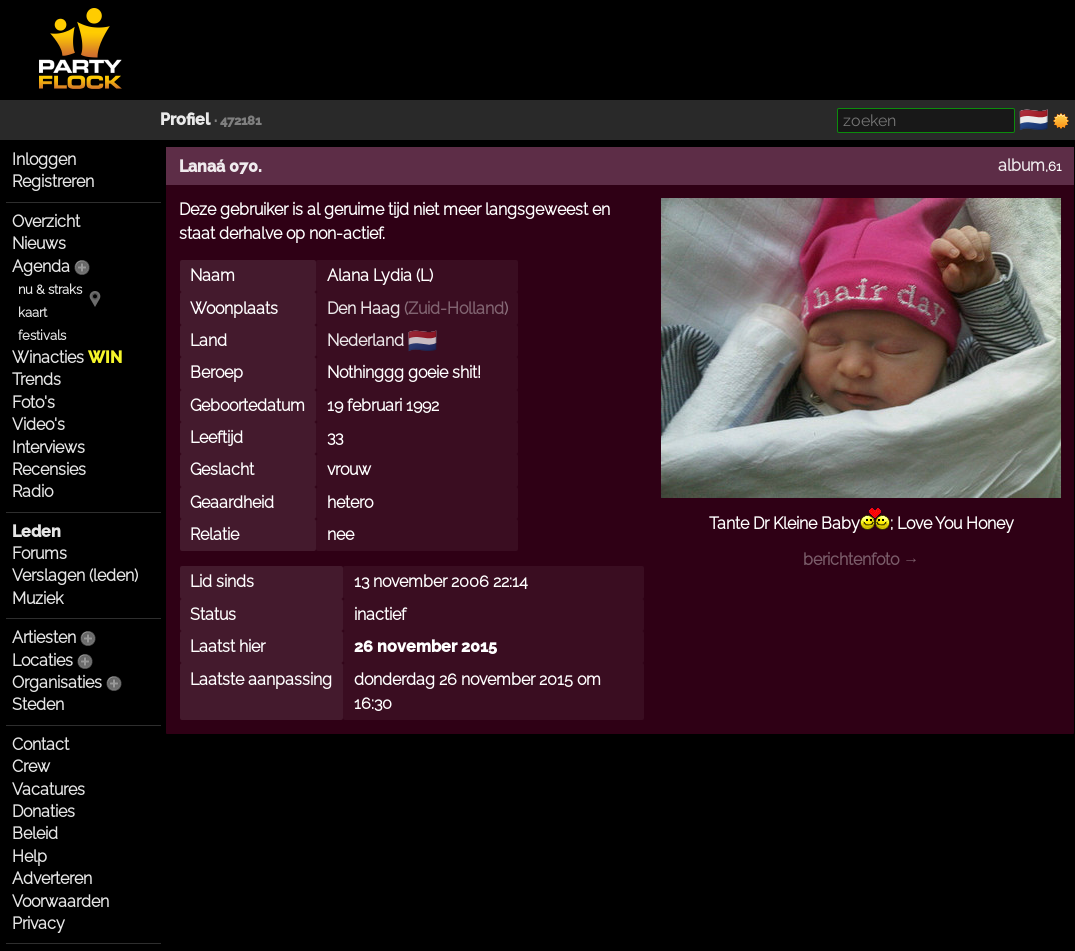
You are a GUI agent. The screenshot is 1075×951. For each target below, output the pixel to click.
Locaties (42, 660)
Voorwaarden (60, 901)
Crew (31, 766)
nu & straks (50, 289)
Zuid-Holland (456, 308)
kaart (32, 312)
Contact (40, 744)
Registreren (53, 181)
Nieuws (39, 243)
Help (29, 856)
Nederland (365, 340)
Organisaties (57, 682)
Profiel (185, 119)
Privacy (38, 923)
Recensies (49, 469)
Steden (38, 704)
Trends (36, 379)
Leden (36, 531)
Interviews (48, 447)
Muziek (37, 598)
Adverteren (52, 878)
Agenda (41, 266)
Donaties (43, 811)
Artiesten (44, 637)
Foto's (33, 402)
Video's (38, 424)
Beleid (35, 833)
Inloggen (44, 159)
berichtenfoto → (861, 559)
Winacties (67, 357)
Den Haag (363, 308)
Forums (39, 553)
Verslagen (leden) (75, 575)
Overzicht (46, 221)
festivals (42, 335)
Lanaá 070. (220, 166)
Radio (32, 491)
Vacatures (48, 789)
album (1021, 165)
